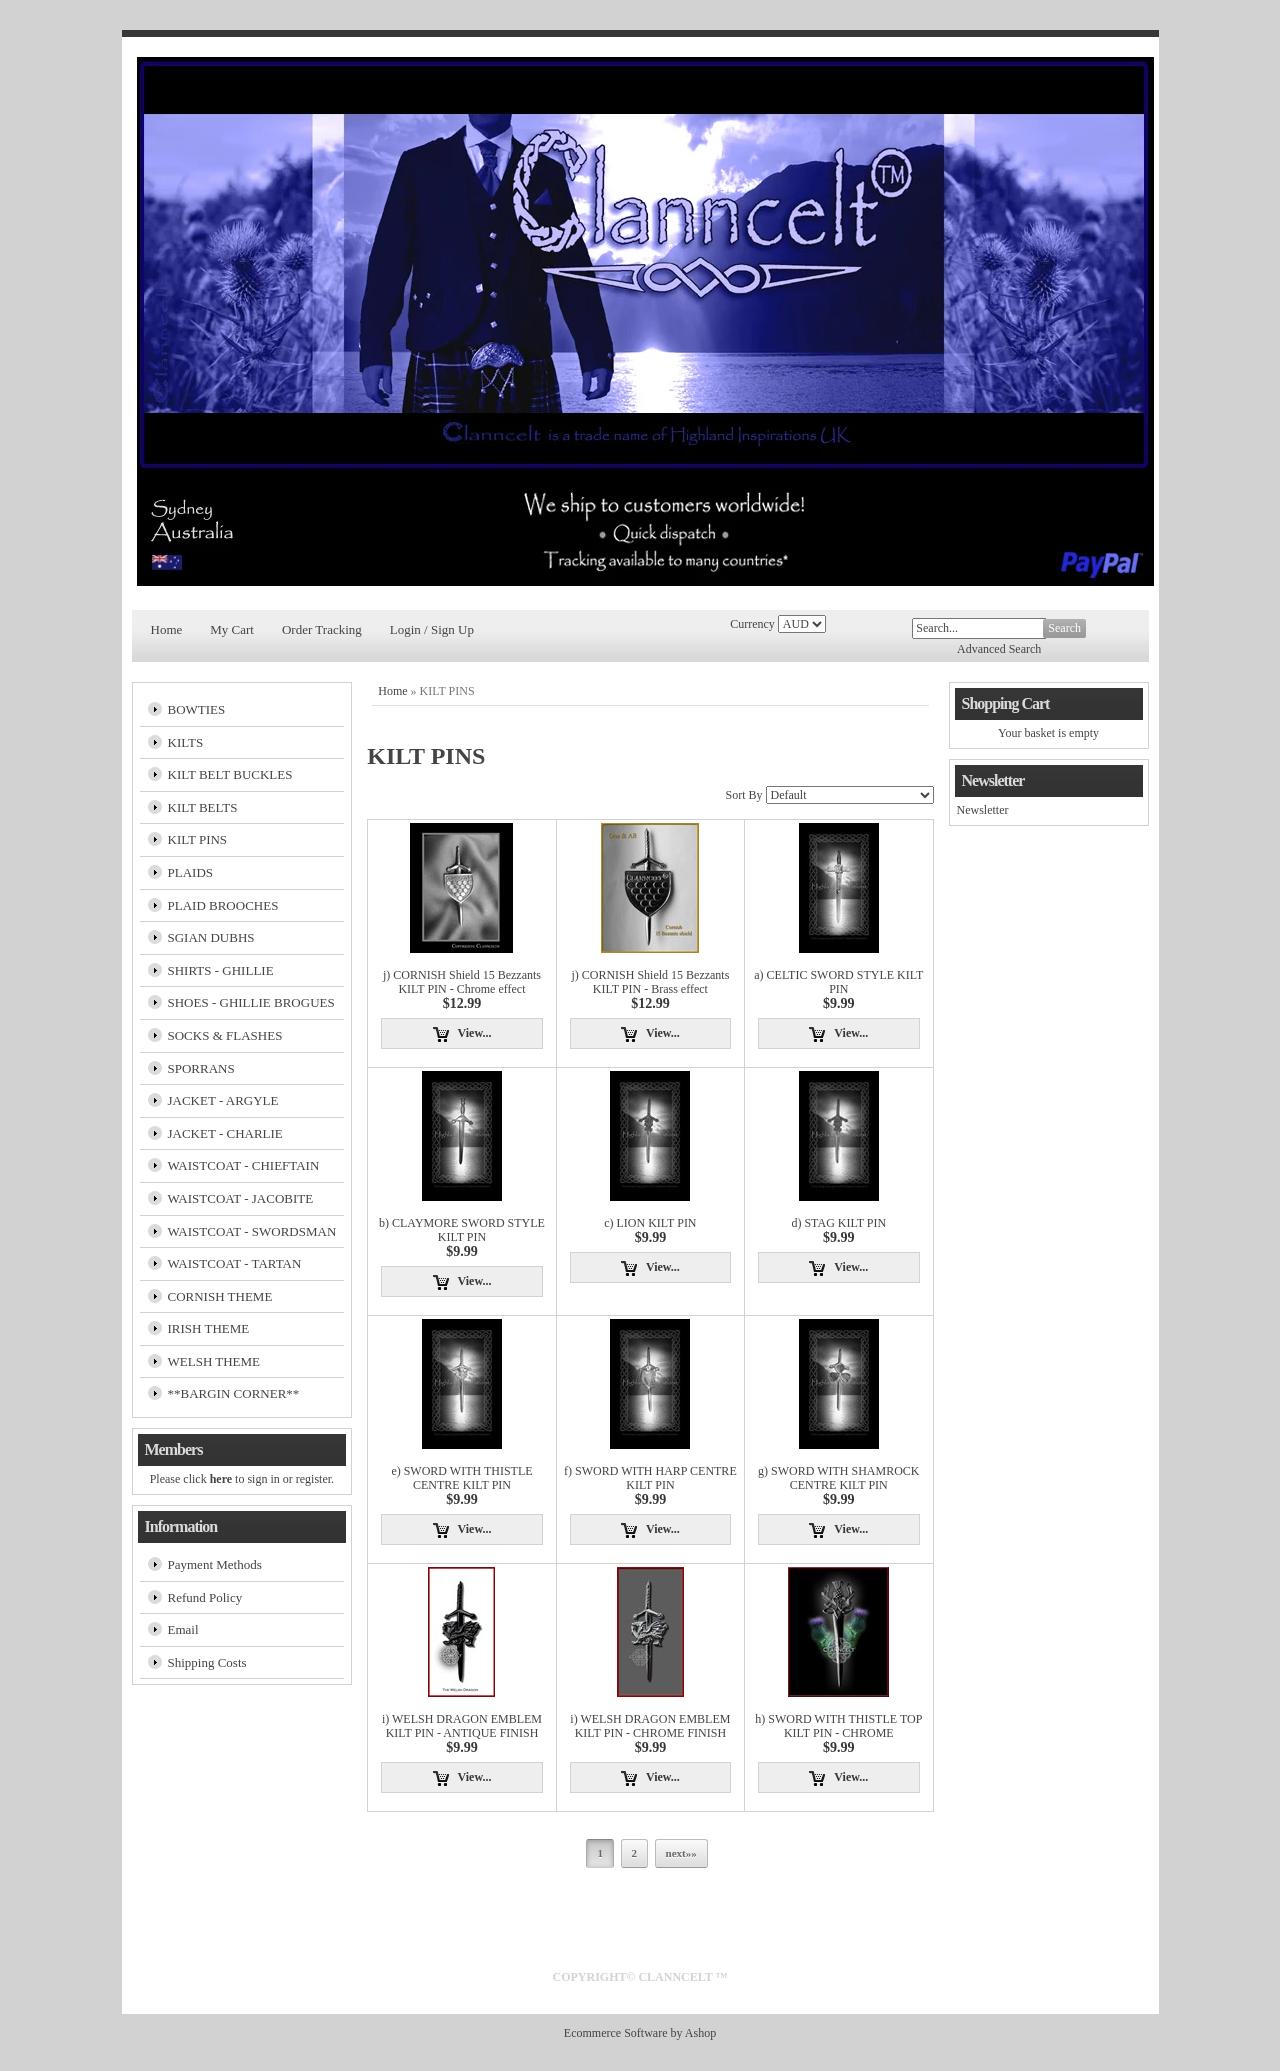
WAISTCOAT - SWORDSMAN (252, 1231)
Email (183, 1629)
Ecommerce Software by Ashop (640, 2033)
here (221, 1479)
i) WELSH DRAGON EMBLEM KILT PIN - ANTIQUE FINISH (462, 1726)
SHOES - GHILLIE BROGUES (251, 1002)
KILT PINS (198, 839)
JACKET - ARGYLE (223, 1100)
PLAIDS (191, 872)
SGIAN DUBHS (211, 937)
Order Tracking (322, 629)
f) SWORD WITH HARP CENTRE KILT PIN (650, 1478)
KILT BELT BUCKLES (230, 774)
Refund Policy (205, 1597)
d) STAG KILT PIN (838, 1223)
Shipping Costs (207, 1662)
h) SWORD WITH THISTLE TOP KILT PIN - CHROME (838, 1726)
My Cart (232, 629)
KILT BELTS (203, 807)
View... (475, 1033)
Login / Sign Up (432, 629)
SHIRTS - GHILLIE (221, 970)
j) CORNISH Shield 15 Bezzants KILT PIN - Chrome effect (462, 982)
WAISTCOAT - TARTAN (235, 1263)
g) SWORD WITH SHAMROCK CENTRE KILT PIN (838, 1478)
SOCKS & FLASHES (225, 1035)
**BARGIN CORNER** (234, 1393)
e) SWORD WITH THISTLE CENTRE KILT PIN (461, 1478)
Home (167, 629)
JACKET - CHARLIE (225, 1133)
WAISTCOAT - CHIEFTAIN (244, 1165)
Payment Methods (215, 1564)
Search (1064, 628)
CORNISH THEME (220, 1296)
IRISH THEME (209, 1328)
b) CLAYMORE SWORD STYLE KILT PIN (462, 1230)
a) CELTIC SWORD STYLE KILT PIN (838, 982)
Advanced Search (999, 649)
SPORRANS (201, 1068)
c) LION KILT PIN (650, 1223)
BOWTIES (197, 709)
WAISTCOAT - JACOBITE (241, 1198)
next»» (681, 1853)
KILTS (186, 742)
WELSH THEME (214, 1361)
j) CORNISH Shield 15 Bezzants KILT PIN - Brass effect (650, 982)
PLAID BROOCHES (223, 905)
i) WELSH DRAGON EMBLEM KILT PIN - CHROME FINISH (650, 1726)
